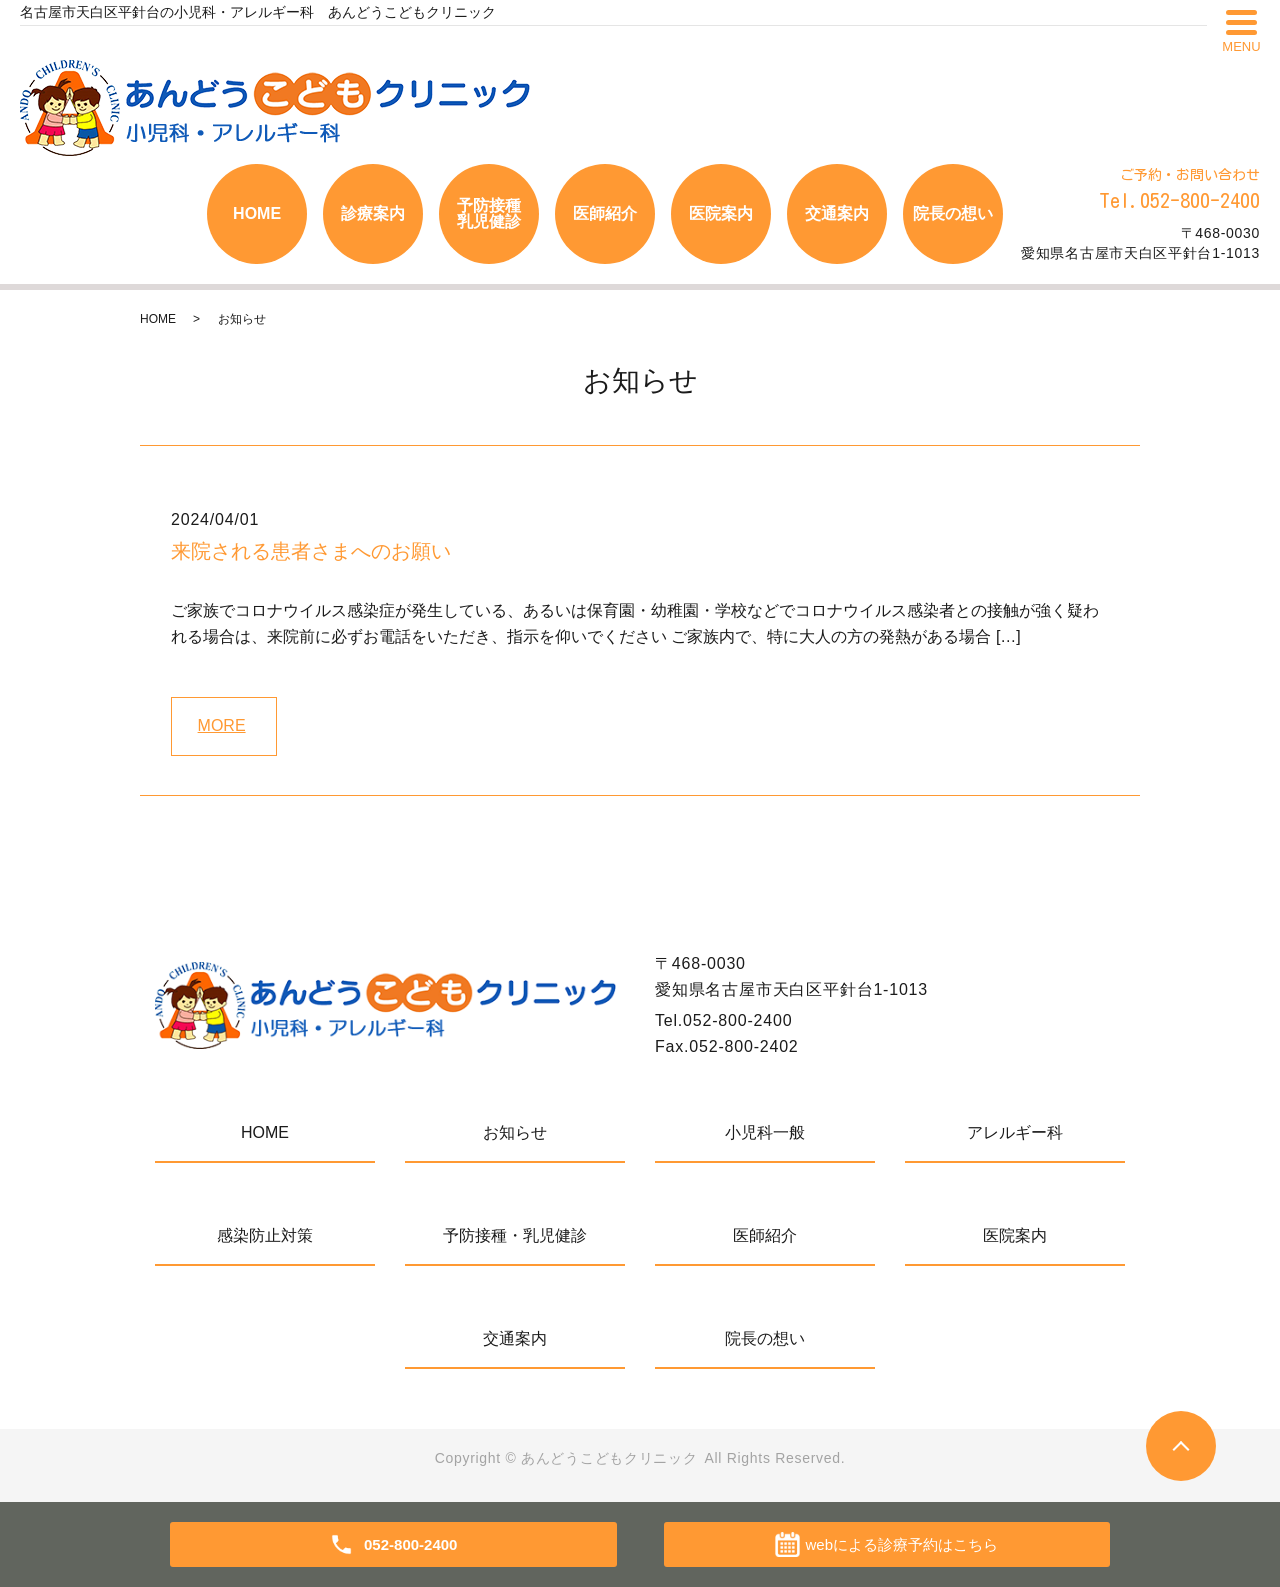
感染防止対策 (265, 1235)
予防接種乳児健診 (489, 213)
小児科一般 (765, 1132)
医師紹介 (605, 213)
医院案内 (721, 213)
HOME (257, 213)
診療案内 (373, 213)
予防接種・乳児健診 (515, 1235)
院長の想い (953, 213)
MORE (222, 725)
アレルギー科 (1015, 1132)
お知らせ (515, 1132)
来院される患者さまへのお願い (311, 551)
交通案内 (837, 213)
